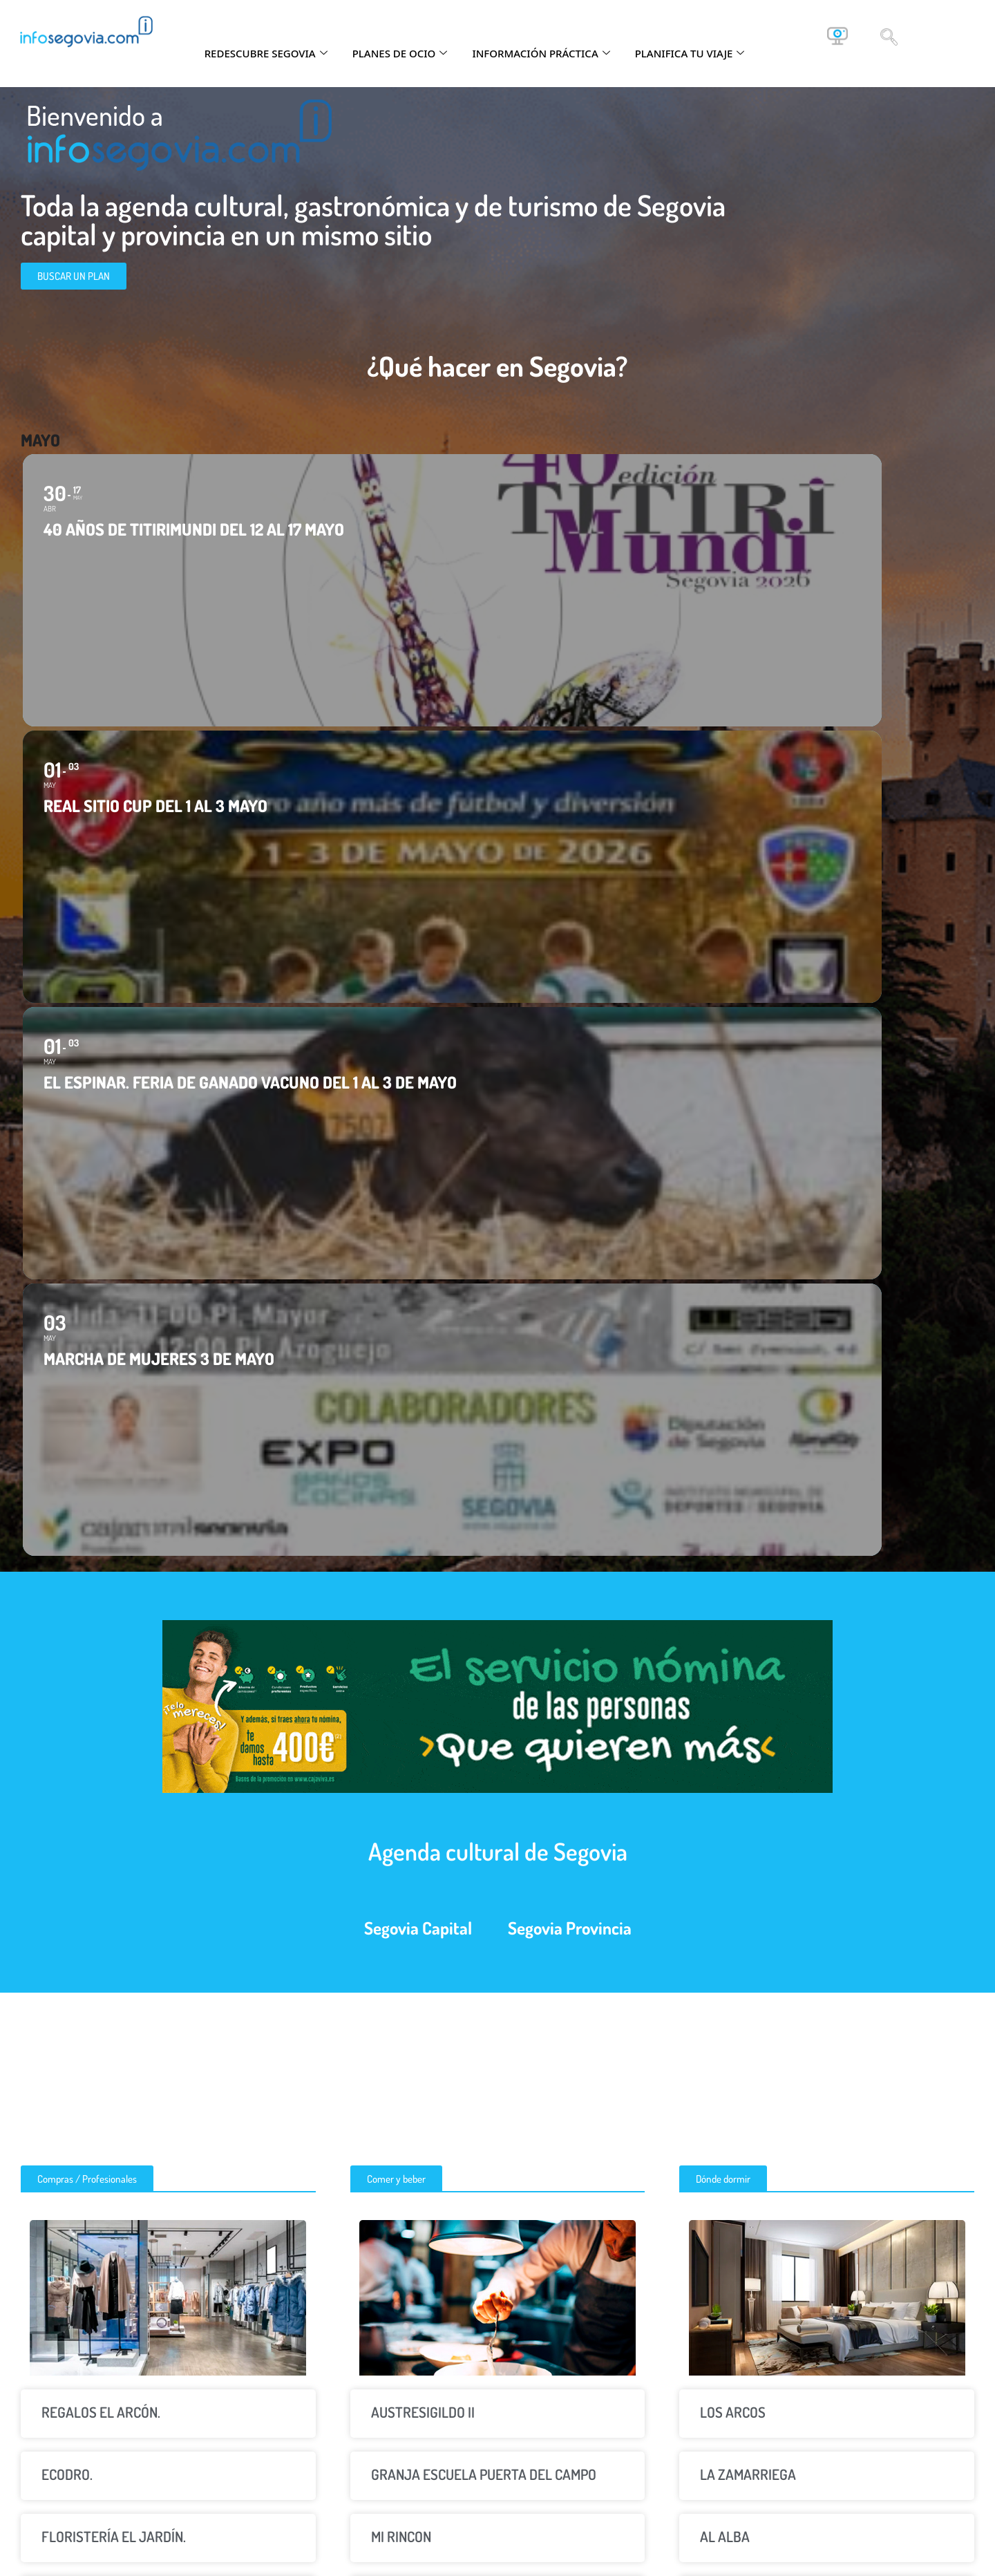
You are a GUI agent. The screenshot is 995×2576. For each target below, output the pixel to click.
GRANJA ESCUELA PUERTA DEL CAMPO (483, 1680)
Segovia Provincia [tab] (570, 1134)
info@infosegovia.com (860, 2438)
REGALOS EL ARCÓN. (100, 1618)
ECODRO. (67, 1680)
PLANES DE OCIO (400, 53)
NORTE (391, 1805)
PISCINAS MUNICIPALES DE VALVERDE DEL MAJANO (492, 1876)
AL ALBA (725, 1742)
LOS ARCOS (733, 1618)
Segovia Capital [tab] (418, 1134)
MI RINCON (401, 1742)
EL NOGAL (728, 1867)
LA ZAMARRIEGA (748, 1680)
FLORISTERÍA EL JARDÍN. (113, 1742)
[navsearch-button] (889, 36)
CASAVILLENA (740, 1805)
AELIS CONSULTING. (97, 1805)
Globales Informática (762, 2561)
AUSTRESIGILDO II (423, 1618)
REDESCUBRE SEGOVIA (266, 53)
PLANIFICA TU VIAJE (690, 53)
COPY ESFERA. (83, 1867)
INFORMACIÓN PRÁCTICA (540, 53)
